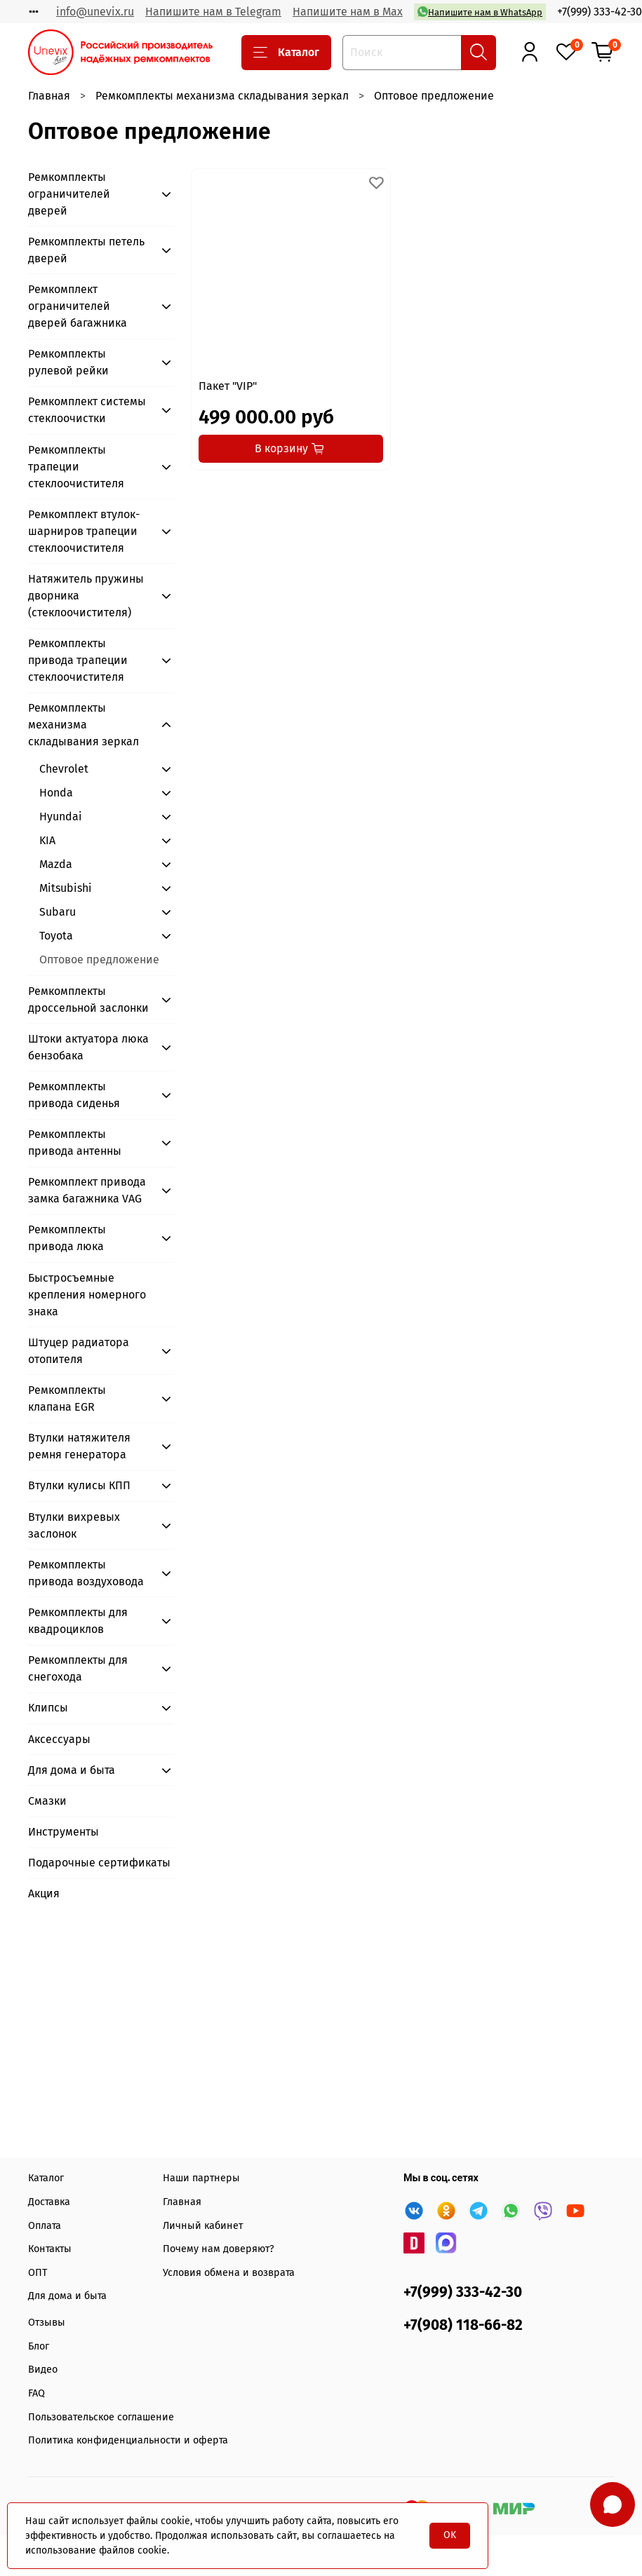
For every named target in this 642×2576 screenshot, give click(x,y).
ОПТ (37, 2273)
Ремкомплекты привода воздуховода (86, 1573)
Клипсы (48, 1707)
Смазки (47, 1801)
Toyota (56, 935)
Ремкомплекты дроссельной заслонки (88, 999)
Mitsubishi (65, 888)
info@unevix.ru (95, 11)
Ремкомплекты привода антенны (74, 1142)
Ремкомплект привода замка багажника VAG (87, 1190)
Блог (38, 2346)
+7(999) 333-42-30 (599, 11)
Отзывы (46, 2322)
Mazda (55, 864)
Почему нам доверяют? (218, 2249)
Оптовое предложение (99, 959)
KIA (47, 840)
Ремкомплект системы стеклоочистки (87, 410)
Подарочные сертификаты (99, 1862)
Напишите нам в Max (348, 11)
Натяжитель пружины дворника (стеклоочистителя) (86, 595)
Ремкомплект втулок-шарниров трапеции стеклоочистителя (84, 531)
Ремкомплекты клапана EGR (67, 1398)
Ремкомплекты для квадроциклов (78, 1621)
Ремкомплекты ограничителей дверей (69, 193)
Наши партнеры (201, 2178)
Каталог (286, 53)
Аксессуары (59, 1739)
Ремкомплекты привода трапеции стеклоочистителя (78, 660)
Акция (44, 1893)
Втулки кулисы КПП (79, 1485)
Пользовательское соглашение (101, 2417)
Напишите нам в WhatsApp (479, 11)
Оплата (44, 2226)
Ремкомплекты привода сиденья (74, 1095)
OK (449, 2535)
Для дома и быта (71, 1770)
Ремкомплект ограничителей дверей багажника (77, 306)
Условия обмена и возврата (229, 2273)
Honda (56, 792)
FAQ (36, 2393)
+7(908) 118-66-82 (463, 2325)
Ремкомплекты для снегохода (78, 1668)
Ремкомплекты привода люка (67, 1238)
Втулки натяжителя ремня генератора (79, 1446)
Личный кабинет (203, 2226)
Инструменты (63, 1831)
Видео (43, 2369)
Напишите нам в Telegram (213, 11)
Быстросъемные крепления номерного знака (87, 1294)
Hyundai (60, 816)
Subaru (57, 911)
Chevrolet (63, 768)
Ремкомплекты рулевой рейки (68, 362)
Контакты (50, 2249)
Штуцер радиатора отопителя (78, 1351)
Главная (49, 95)
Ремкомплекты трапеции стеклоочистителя (76, 466)
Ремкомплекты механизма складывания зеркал (222, 95)
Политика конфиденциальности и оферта (128, 2440)
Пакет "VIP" (228, 386)
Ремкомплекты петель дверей (86, 250)
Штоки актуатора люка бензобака (88, 1047)
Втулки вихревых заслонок (74, 1525)
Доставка (49, 2202)
